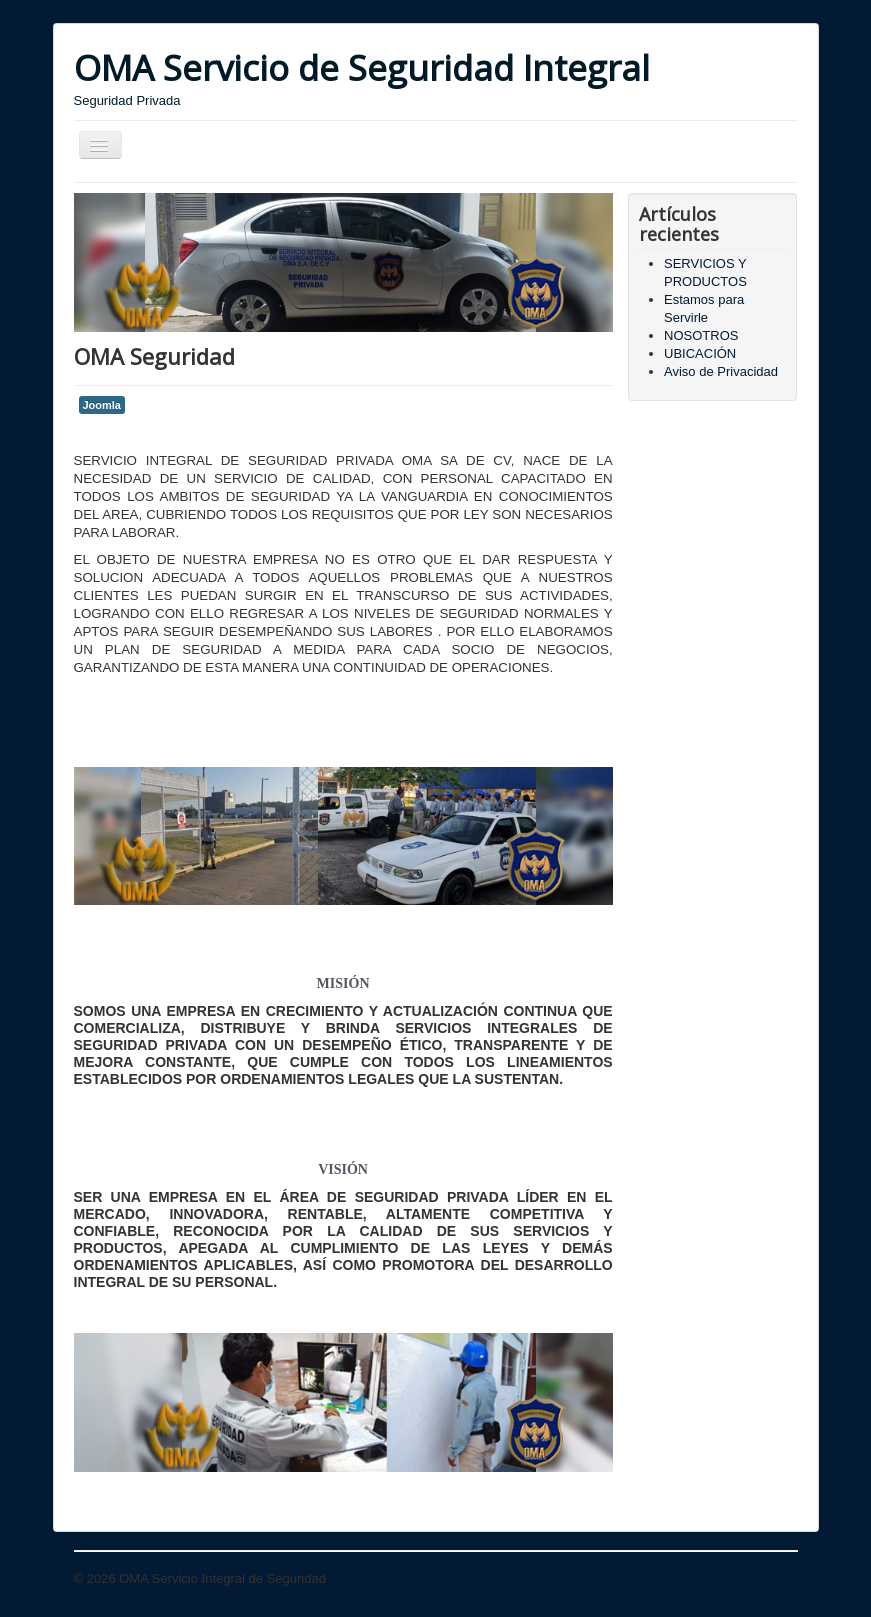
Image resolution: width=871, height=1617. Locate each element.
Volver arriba (761, 1578)
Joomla (102, 405)
